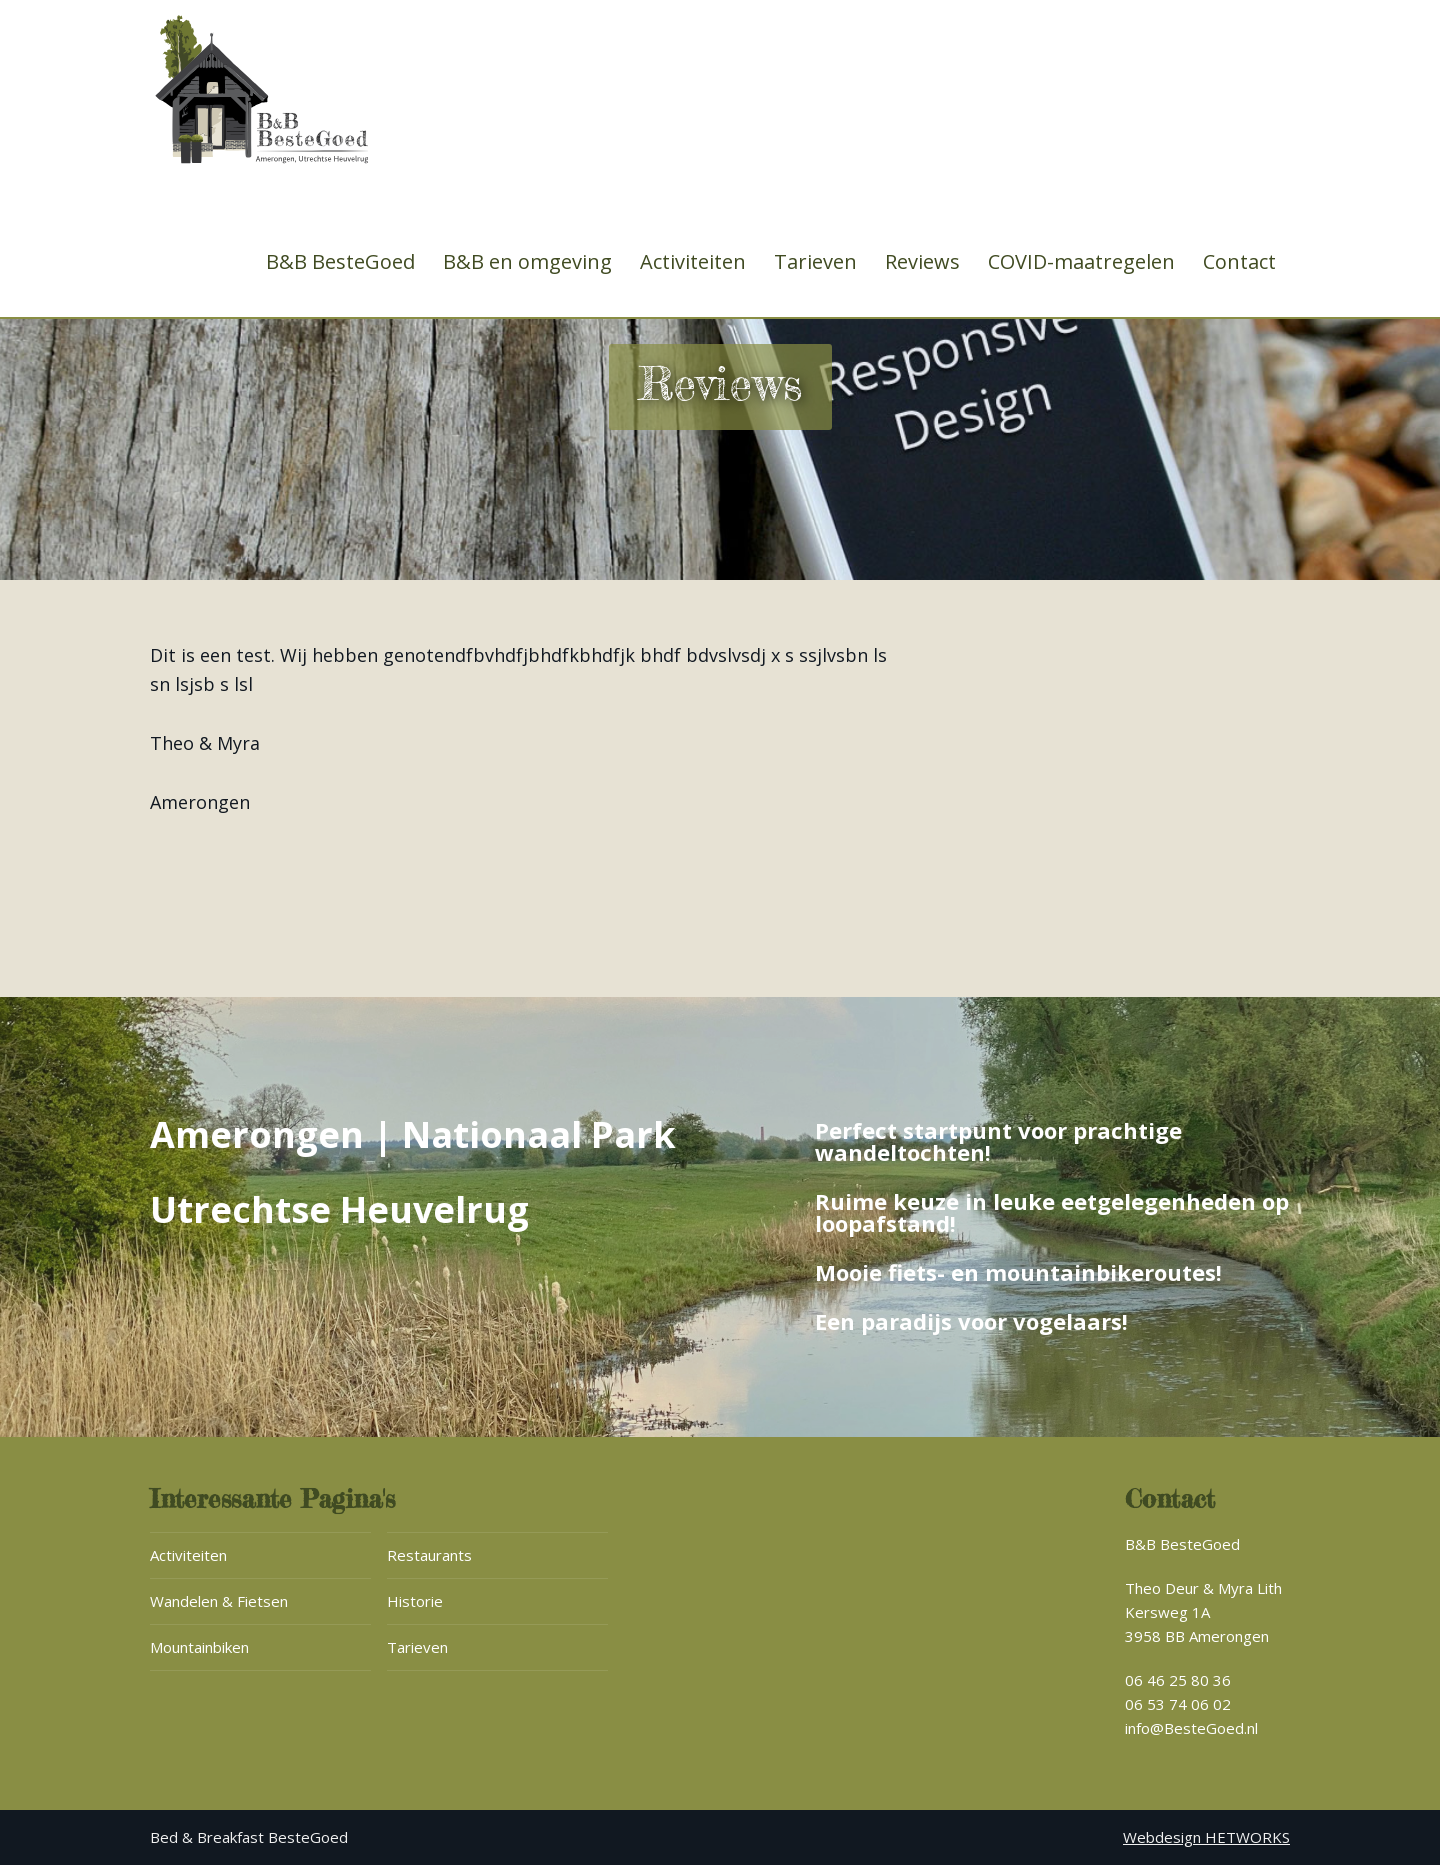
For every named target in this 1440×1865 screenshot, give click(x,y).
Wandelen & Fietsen (219, 1601)
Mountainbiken (199, 1647)
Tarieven (815, 262)
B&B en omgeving (527, 262)
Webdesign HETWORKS (1206, 1837)
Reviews (922, 262)
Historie (415, 1601)
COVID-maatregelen (1081, 262)
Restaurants (429, 1555)
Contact (1239, 262)
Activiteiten (693, 262)
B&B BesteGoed (340, 262)
